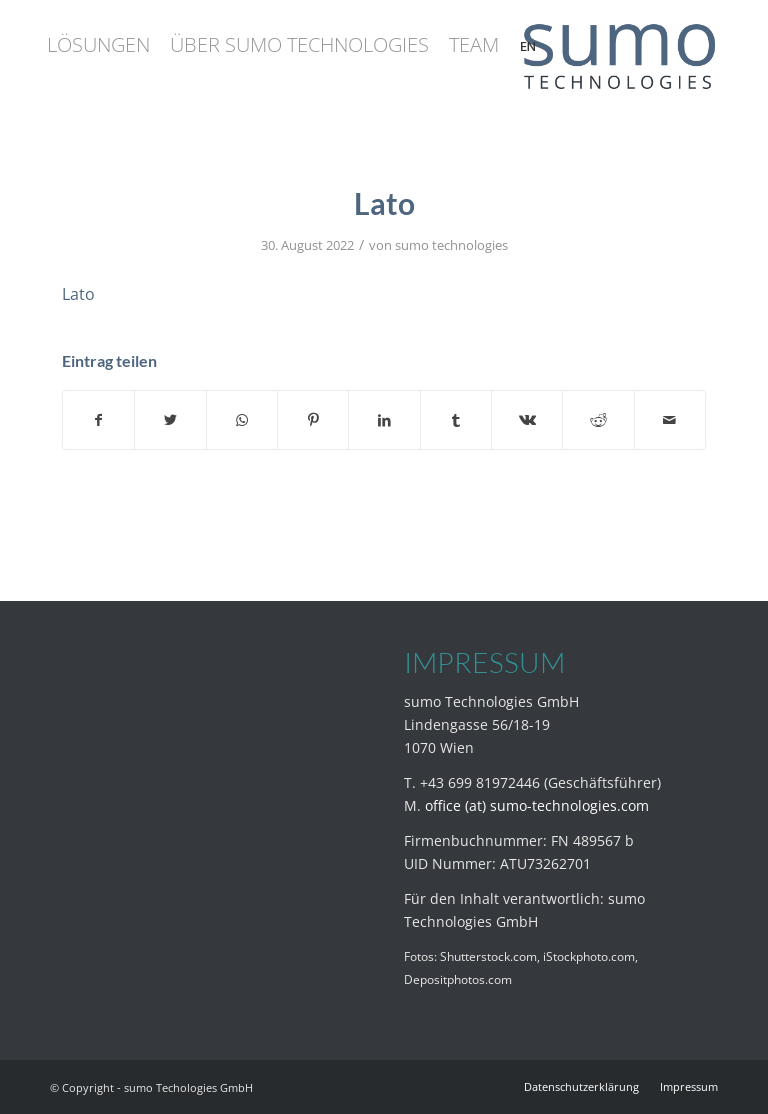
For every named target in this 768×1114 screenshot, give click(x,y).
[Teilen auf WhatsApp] (242, 420)
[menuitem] (98, 45)
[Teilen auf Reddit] (598, 420)
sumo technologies (451, 245)
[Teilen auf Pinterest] (313, 420)
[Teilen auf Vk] (527, 420)
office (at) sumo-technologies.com (537, 805)
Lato (78, 294)
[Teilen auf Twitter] (170, 420)
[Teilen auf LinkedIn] (384, 420)
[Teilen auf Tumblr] (456, 420)
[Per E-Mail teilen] (670, 420)
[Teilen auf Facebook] (98, 420)
